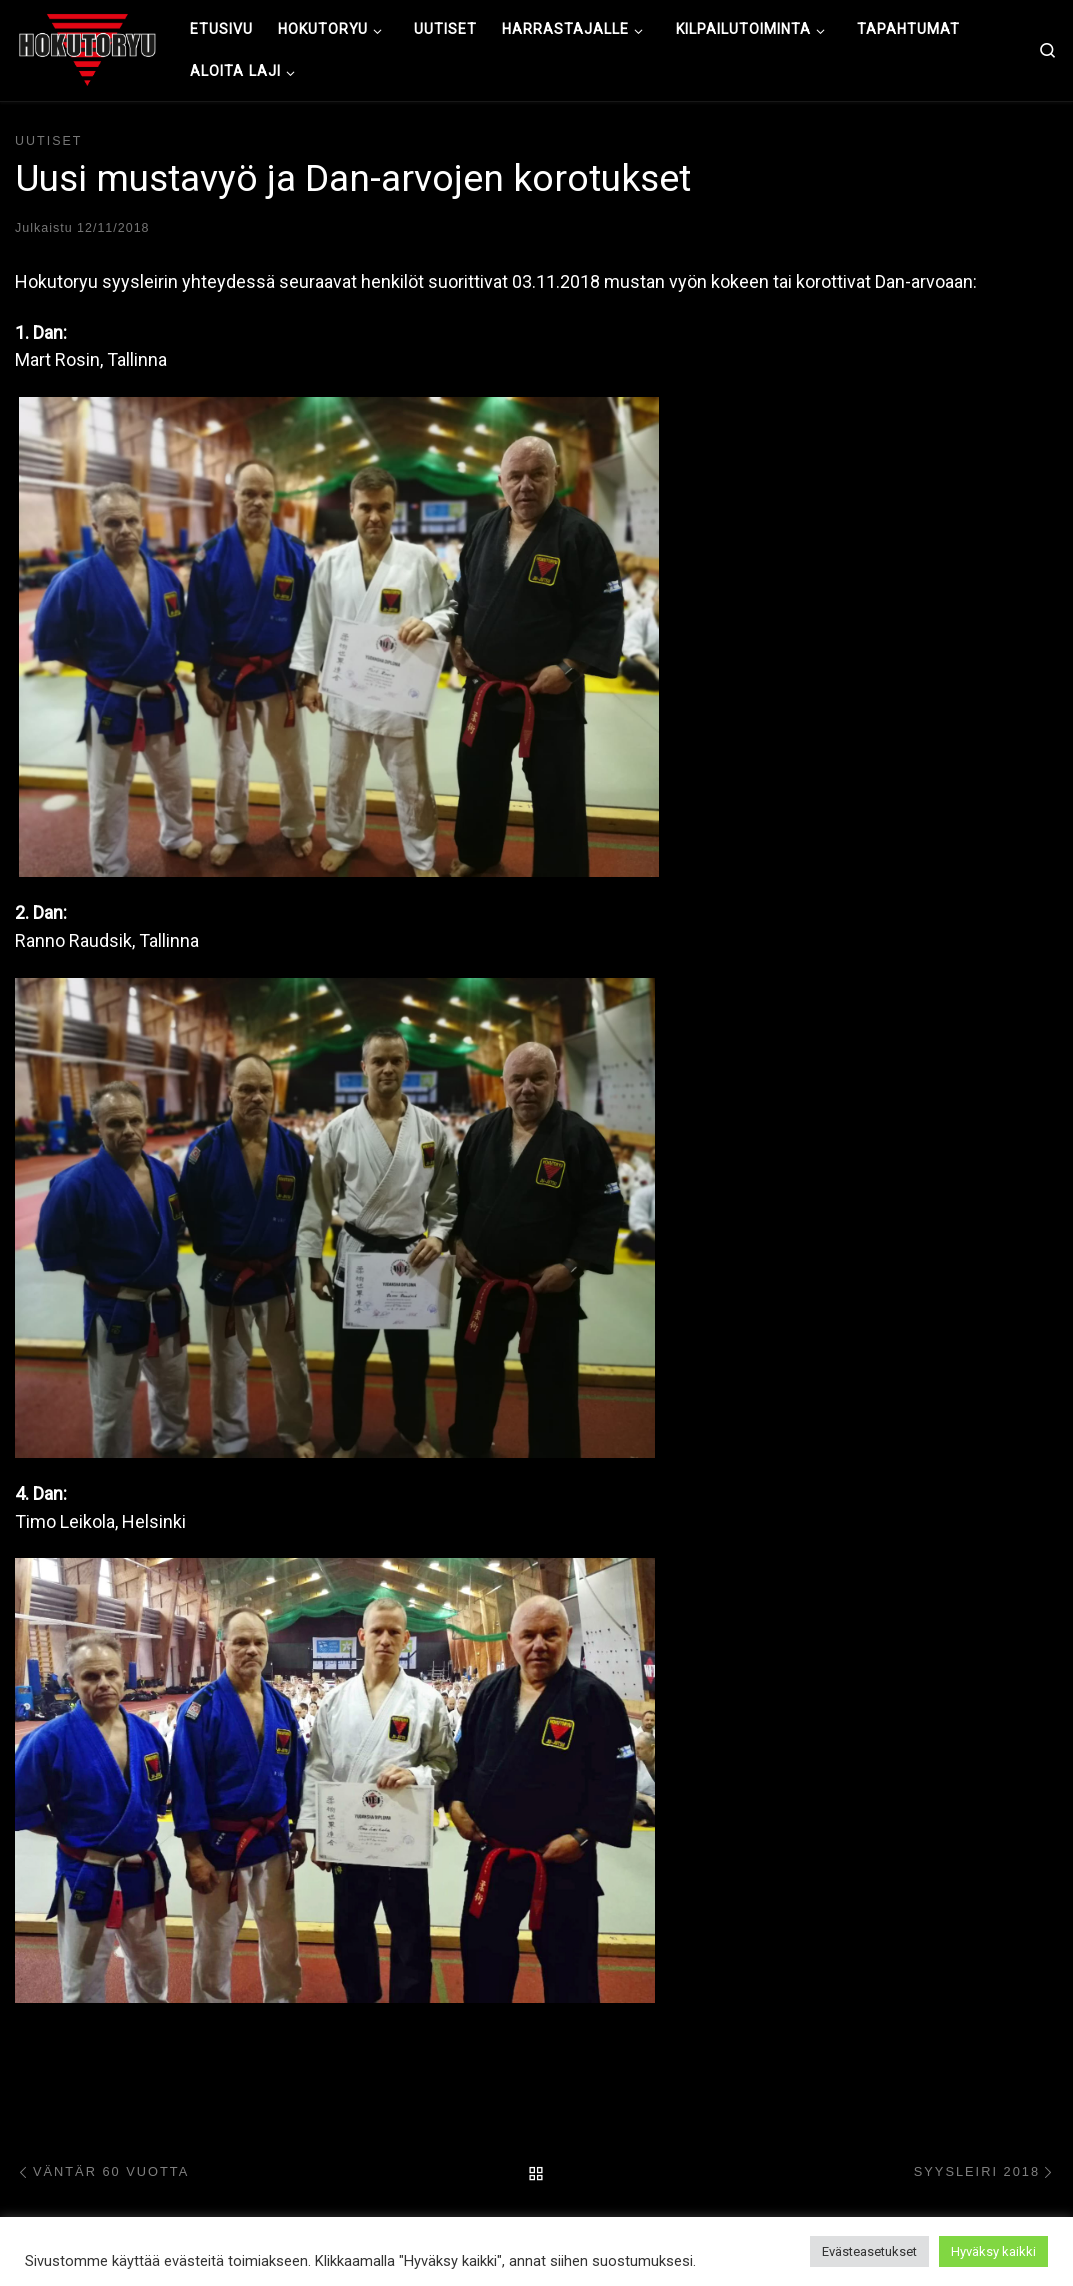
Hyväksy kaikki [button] (993, 2251)
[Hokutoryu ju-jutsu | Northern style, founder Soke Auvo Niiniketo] (87, 48)
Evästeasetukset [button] (869, 2251)
